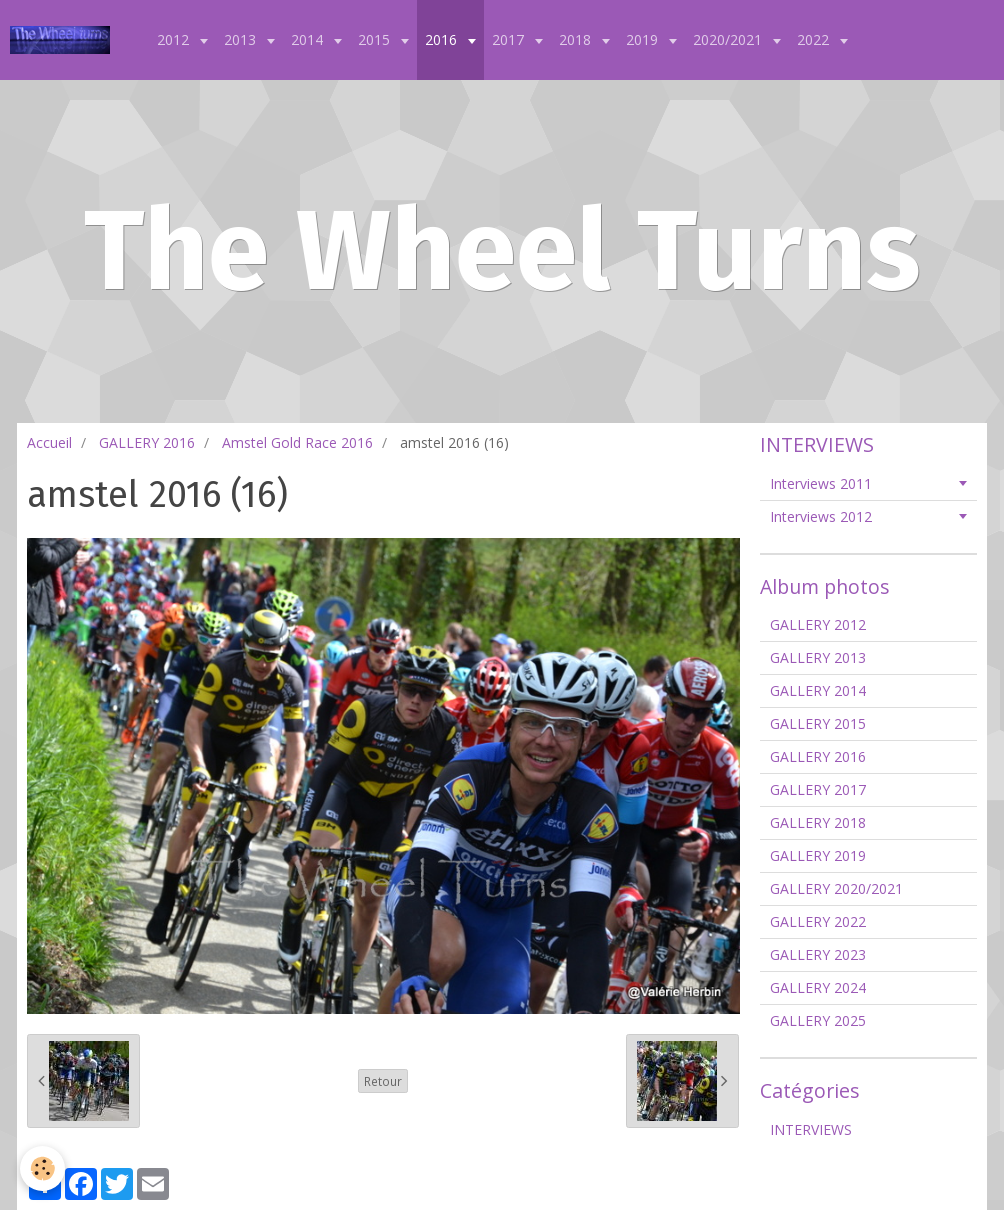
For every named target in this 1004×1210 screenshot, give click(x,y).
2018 (577, 39)
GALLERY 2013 (818, 657)
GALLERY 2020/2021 (836, 888)
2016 (443, 39)
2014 (309, 39)
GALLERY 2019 (818, 855)
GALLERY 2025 (818, 1020)
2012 (175, 39)
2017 (510, 39)
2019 (644, 39)
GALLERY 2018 (818, 822)
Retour (383, 1081)
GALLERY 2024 (818, 987)
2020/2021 (729, 39)
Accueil (49, 442)
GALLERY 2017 (818, 789)
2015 (376, 39)
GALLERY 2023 (818, 954)
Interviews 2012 (821, 516)
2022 (815, 39)
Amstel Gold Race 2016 (297, 442)
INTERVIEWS (811, 1129)
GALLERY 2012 (818, 624)
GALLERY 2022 (818, 921)
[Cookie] (42, 1168)
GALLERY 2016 (147, 442)
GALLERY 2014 (818, 690)
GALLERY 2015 (818, 723)
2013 (242, 39)
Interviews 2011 (821, 483)
